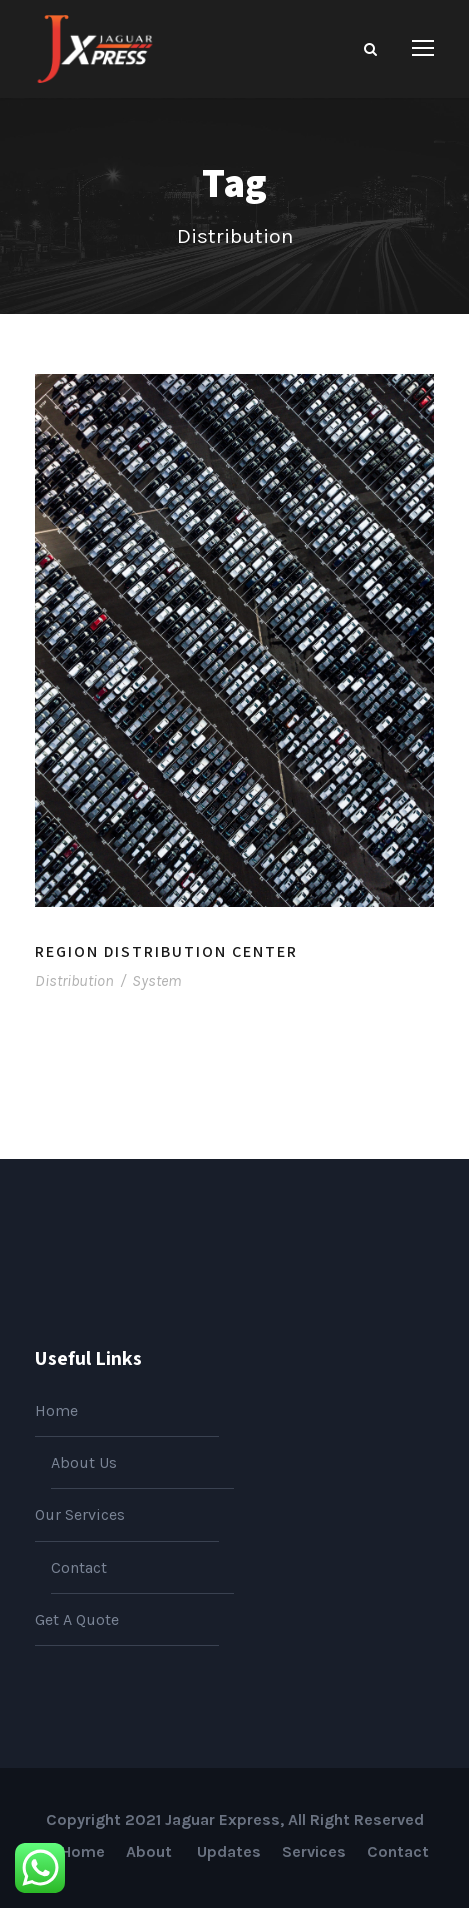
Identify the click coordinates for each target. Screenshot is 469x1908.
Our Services (80, 1514)
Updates (229, 1851)
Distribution (74, 980)
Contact (79, 1567)
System (156, 980)
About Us (84, 1462)
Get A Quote (77, 1619)
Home (56, 1410)
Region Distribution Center (166, 951)
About (151, 1851)
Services (314, 1851)
